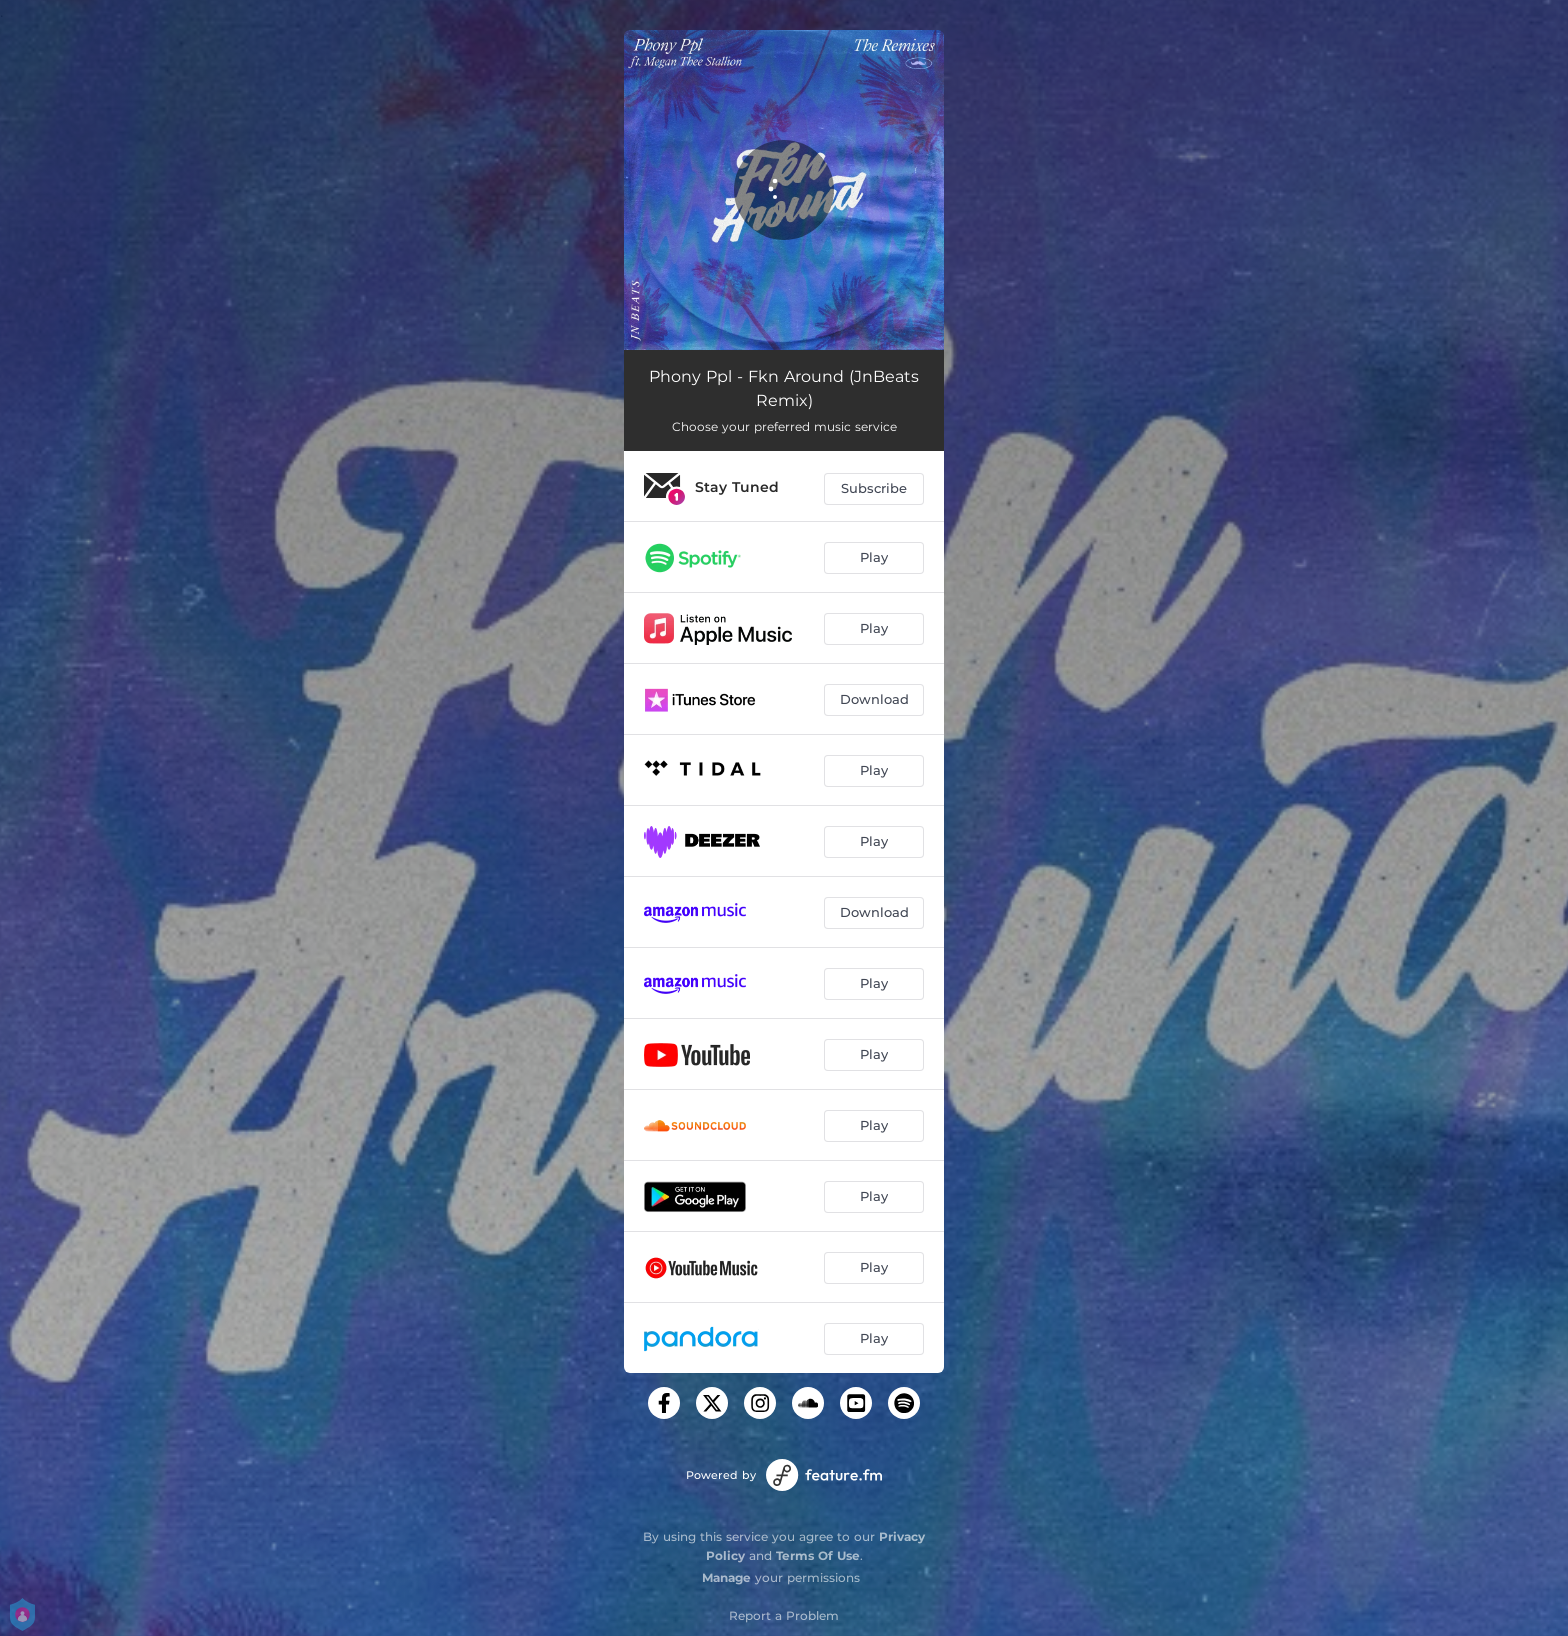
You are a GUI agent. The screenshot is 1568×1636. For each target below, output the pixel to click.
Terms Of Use (818, 1555)
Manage (726, 1577)
